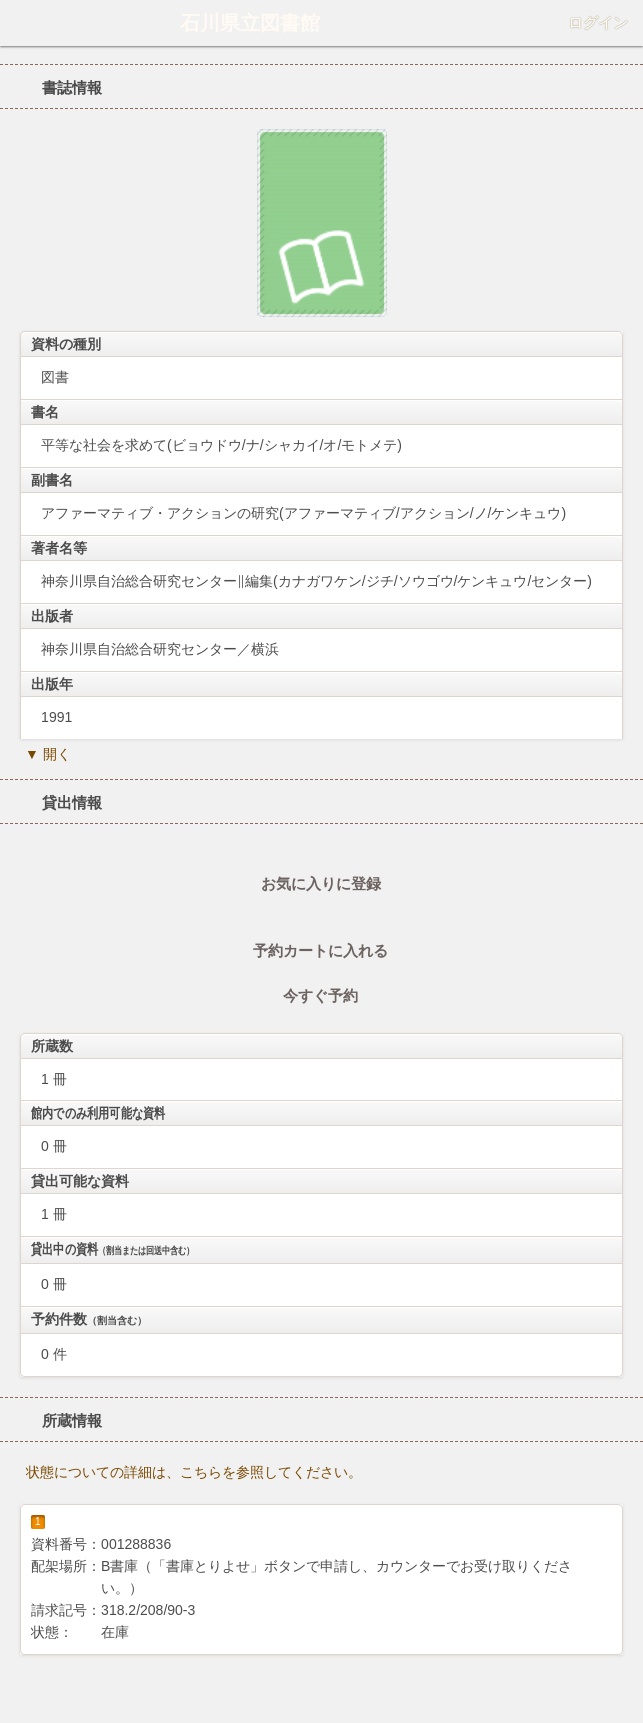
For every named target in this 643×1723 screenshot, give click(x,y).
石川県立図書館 (250, 23)
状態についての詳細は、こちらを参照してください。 (194, 1472)
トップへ (622, 1700)
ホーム (21, 23)
